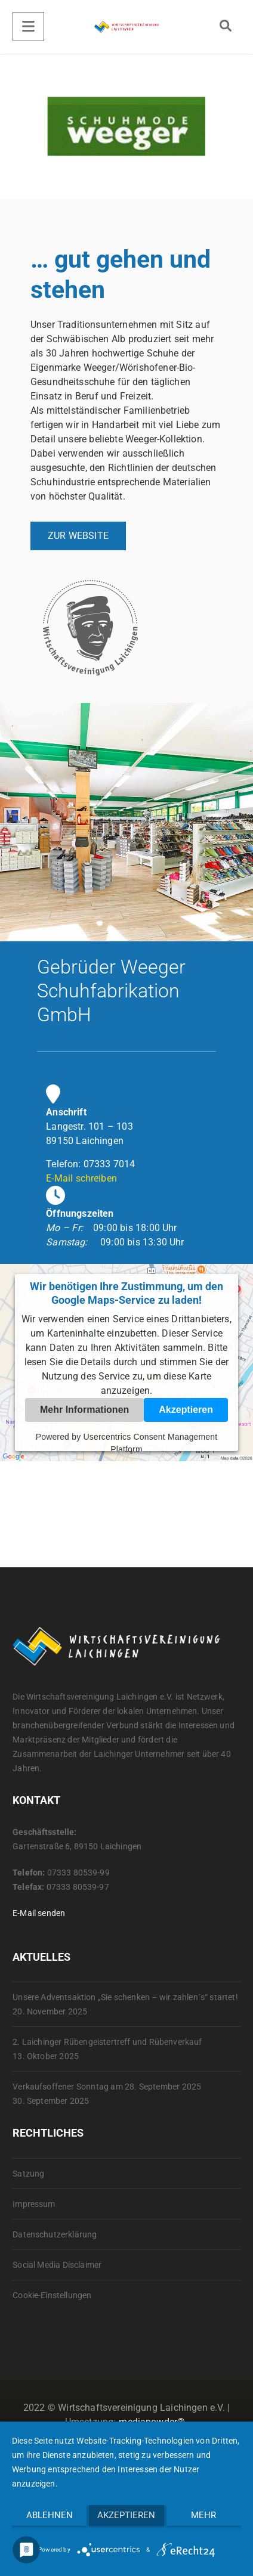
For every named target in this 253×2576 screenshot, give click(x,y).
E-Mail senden (39, 1913)
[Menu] (28, 26)
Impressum (34, 2204)
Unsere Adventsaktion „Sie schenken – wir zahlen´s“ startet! (125, 1997)
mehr (203, 2515)
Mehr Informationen (84, 1410)
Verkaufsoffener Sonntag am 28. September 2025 (107, 2086)
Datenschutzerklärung (55, 2234)
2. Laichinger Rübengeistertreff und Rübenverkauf (107, 2042)
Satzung (28, 2173)
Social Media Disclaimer (57, 2265)
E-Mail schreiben (81, 1178)
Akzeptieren (186, 1410)
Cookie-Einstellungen (52, 2295)
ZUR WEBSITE (78, 535)
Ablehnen (49, 2515)
